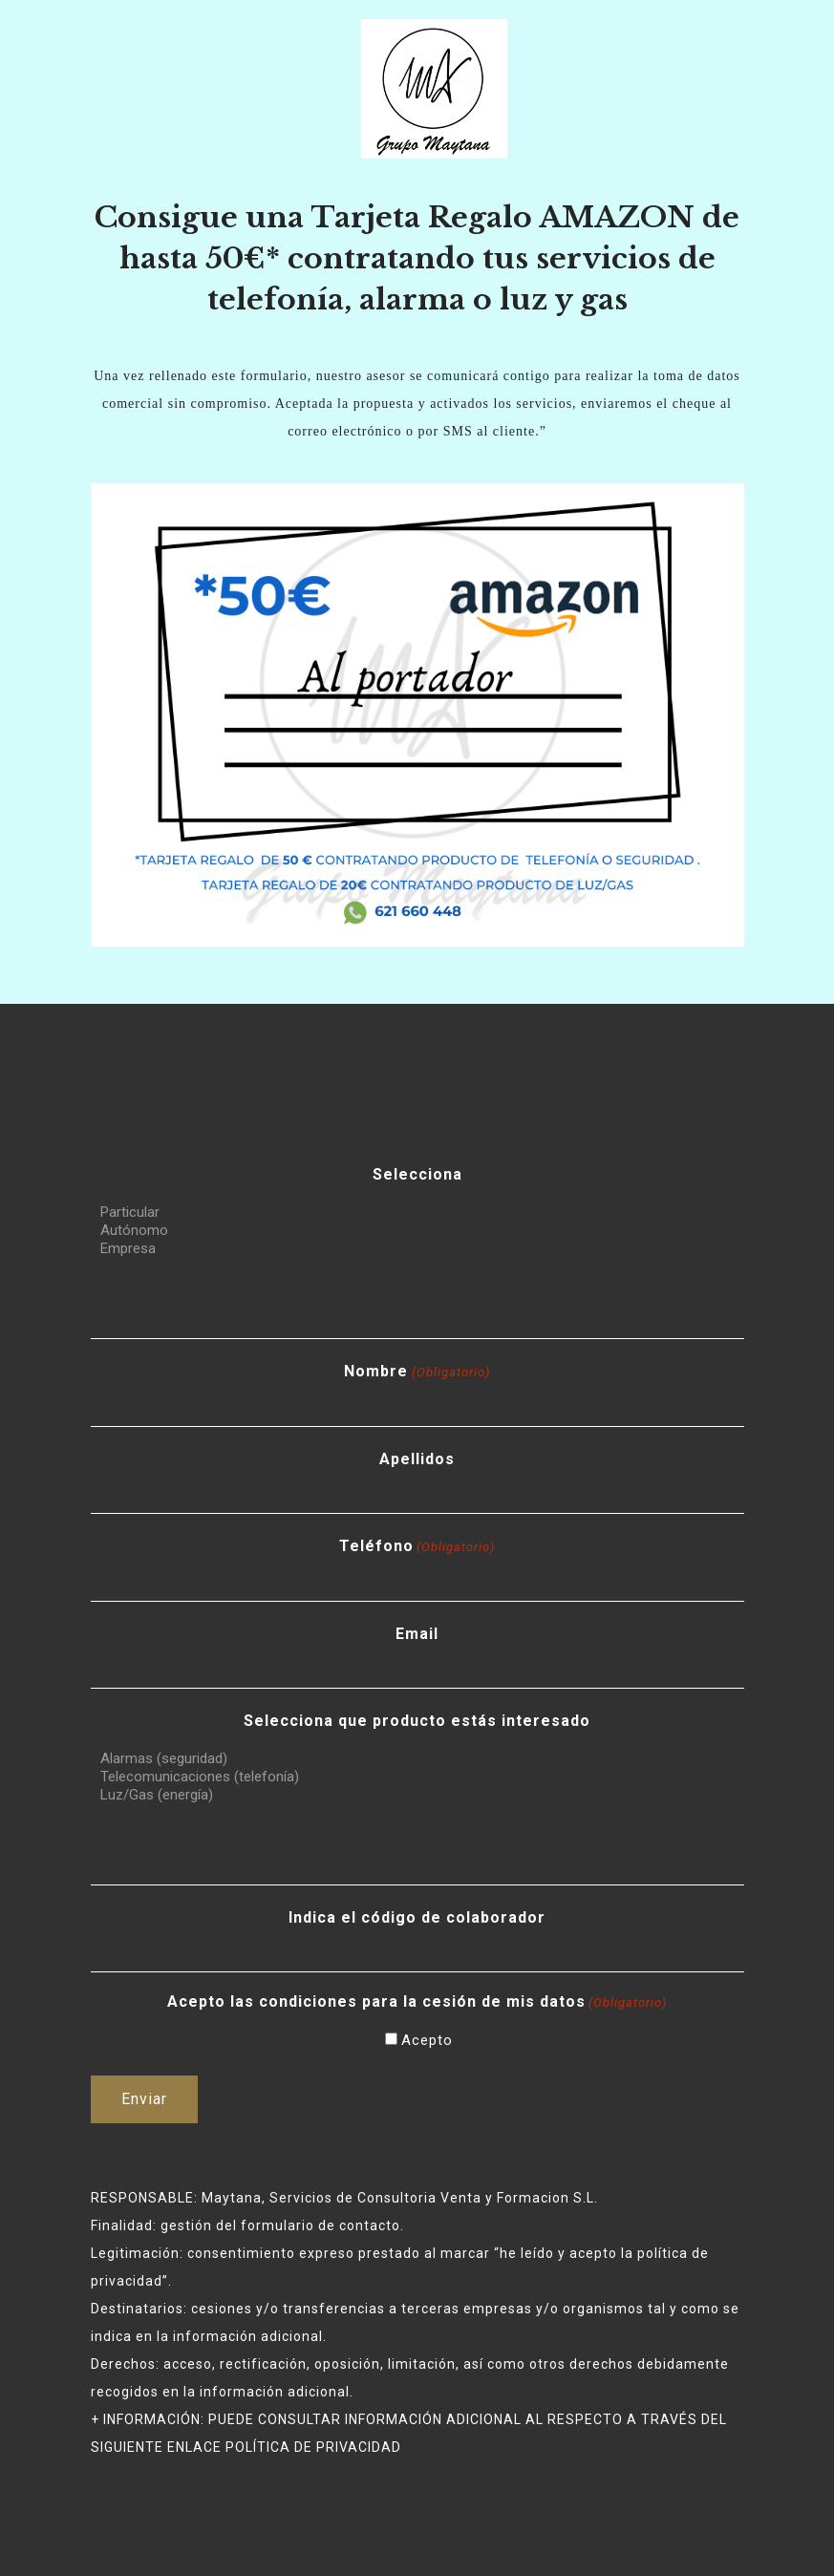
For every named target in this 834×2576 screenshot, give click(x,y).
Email (417, 1634)
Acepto (427, 2040)
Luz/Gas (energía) (417, 1795)
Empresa (417, 1249)
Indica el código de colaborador (417, 1917)
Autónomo (417, 1231)
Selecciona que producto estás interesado (417, 1721)
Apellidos (417, 1459)
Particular (417, 1212)
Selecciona (417, 1174)
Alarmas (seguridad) (417, 1759)
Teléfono (417, 1547)
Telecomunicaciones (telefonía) (417, 1777)
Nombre (416, 1372)
